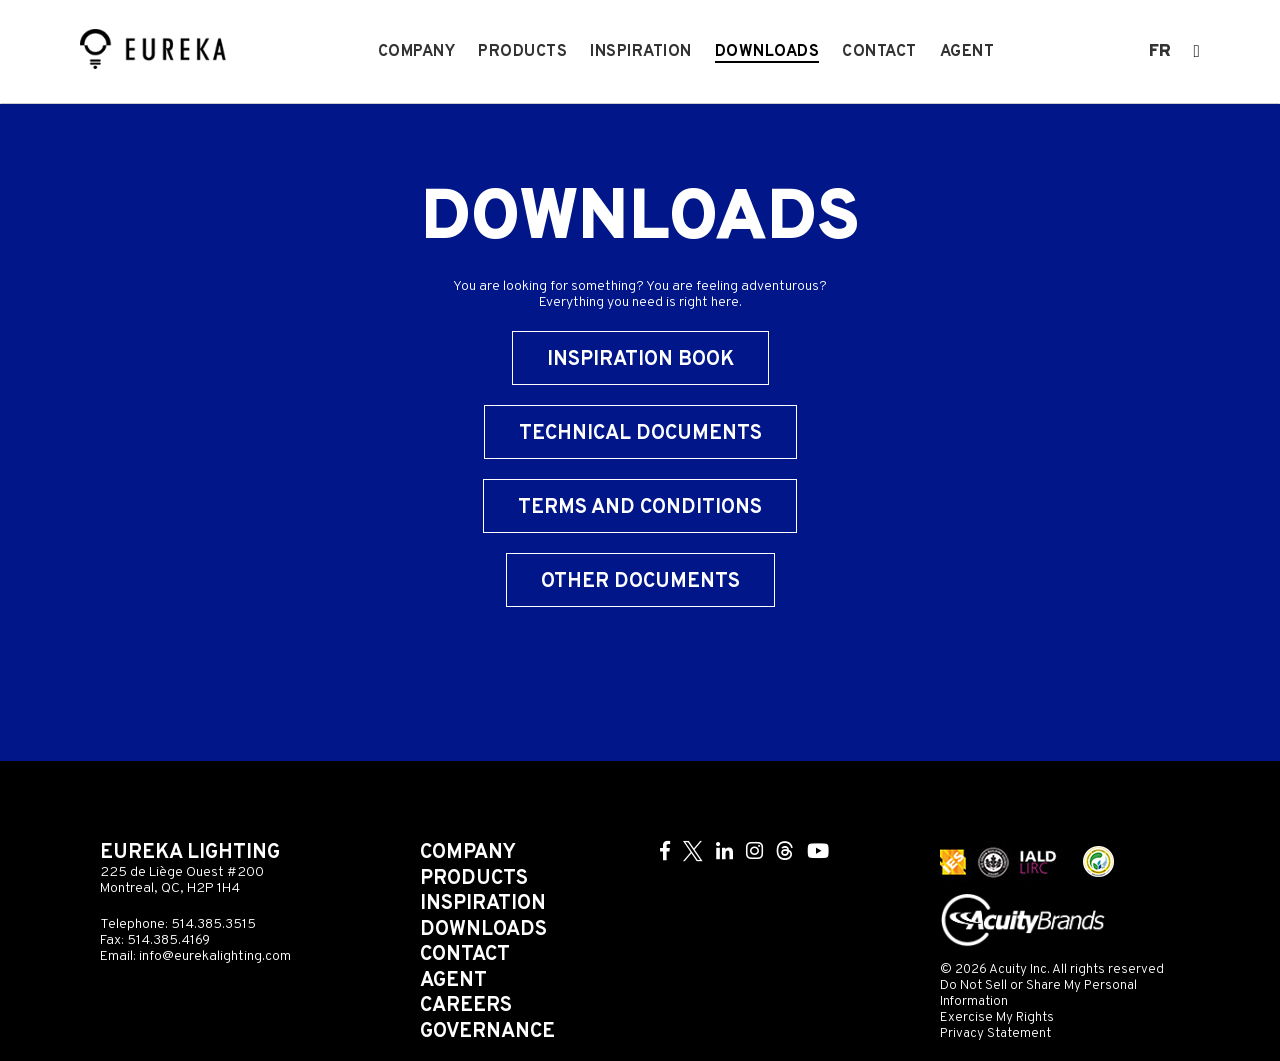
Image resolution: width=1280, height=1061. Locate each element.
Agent (967, 52)
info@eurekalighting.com (215, 956)
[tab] (640, 442)
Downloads (767, 52)
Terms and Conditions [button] (640, 508)
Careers (466, 1006)
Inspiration (641, 52)
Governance (487, 1032)
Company (417, 52)
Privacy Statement (995, 1033)
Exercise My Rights (997, 1017)
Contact (879, 52)
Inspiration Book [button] (640, 360)
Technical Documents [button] (640, 434)
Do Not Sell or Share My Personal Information (1038, 993)
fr (1160, 52)
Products (522, 52)
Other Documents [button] (640, 582)
